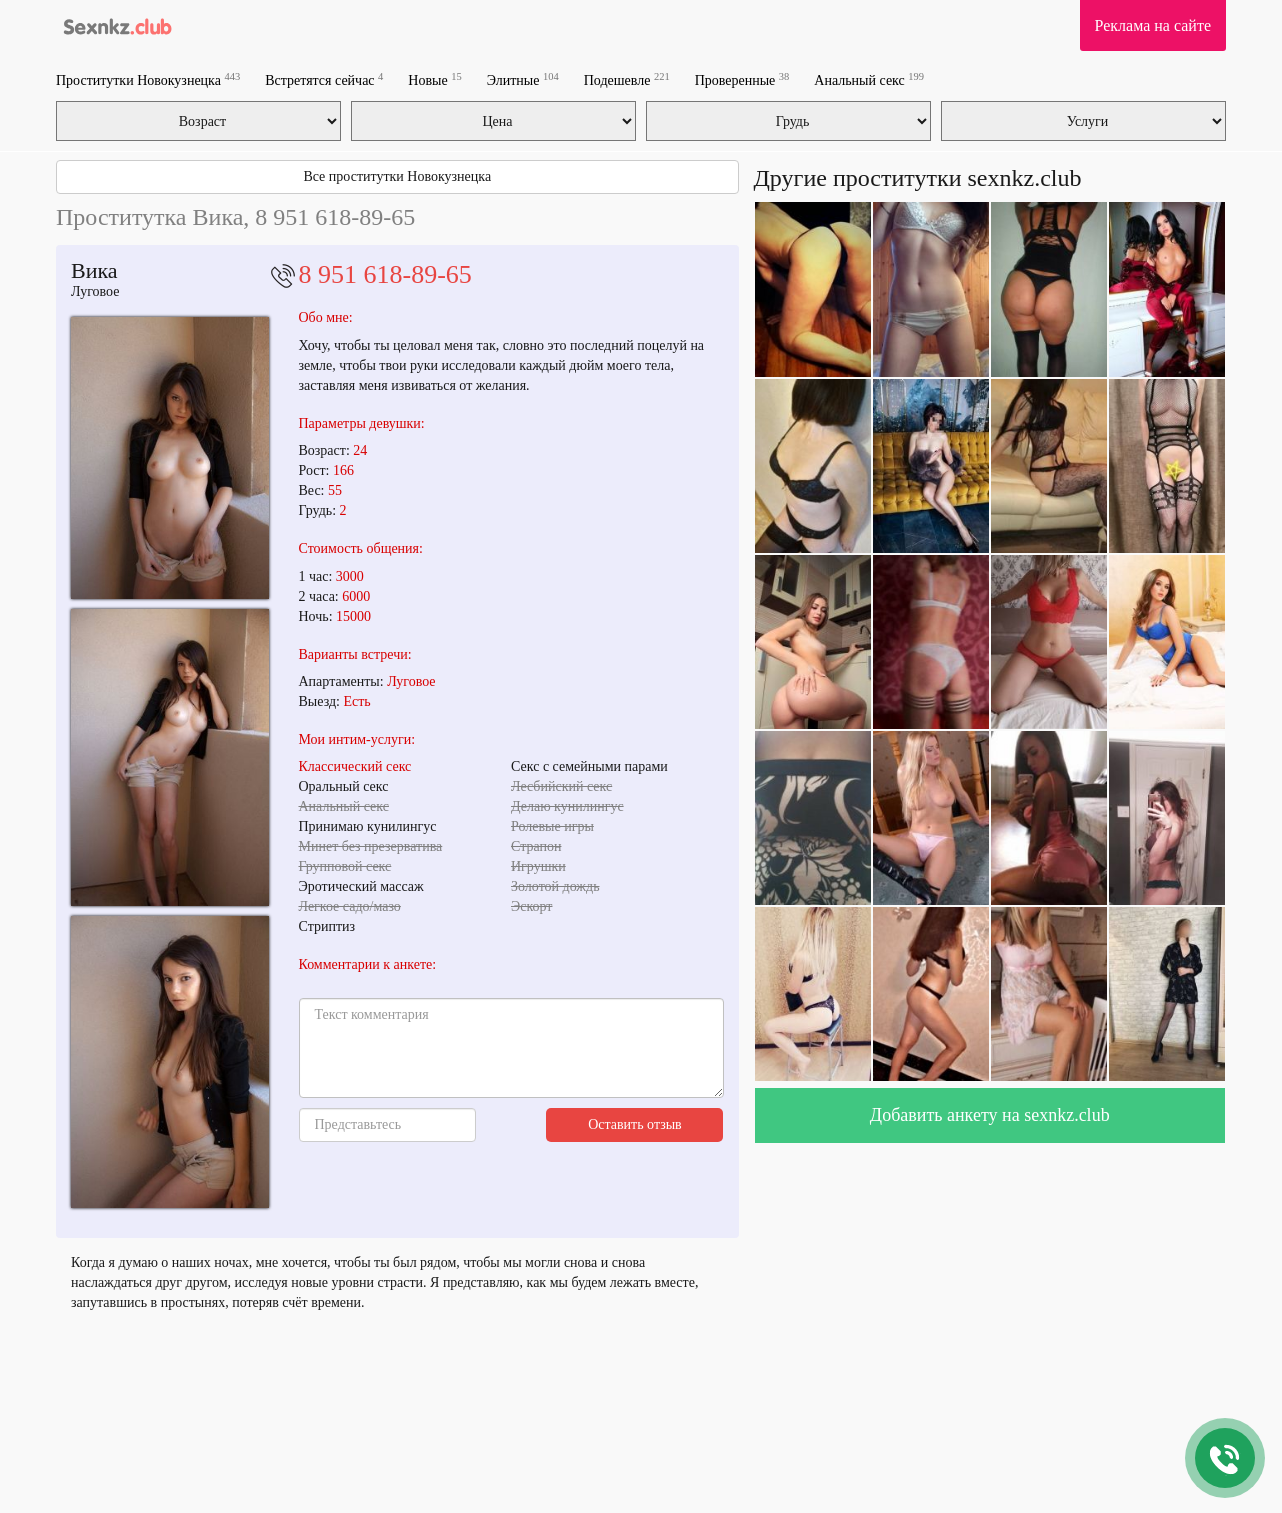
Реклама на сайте (1153, 25)
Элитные (523, 79)
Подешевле (627, 79)
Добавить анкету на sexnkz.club (990, 1115)
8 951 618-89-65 (385, 274)
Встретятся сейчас (324, 79)
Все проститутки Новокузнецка (397, 176)
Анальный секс (869, 79)
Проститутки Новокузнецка (148, 79)
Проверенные (742, 79)
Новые (434, 79)
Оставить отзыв (635, 1124)
